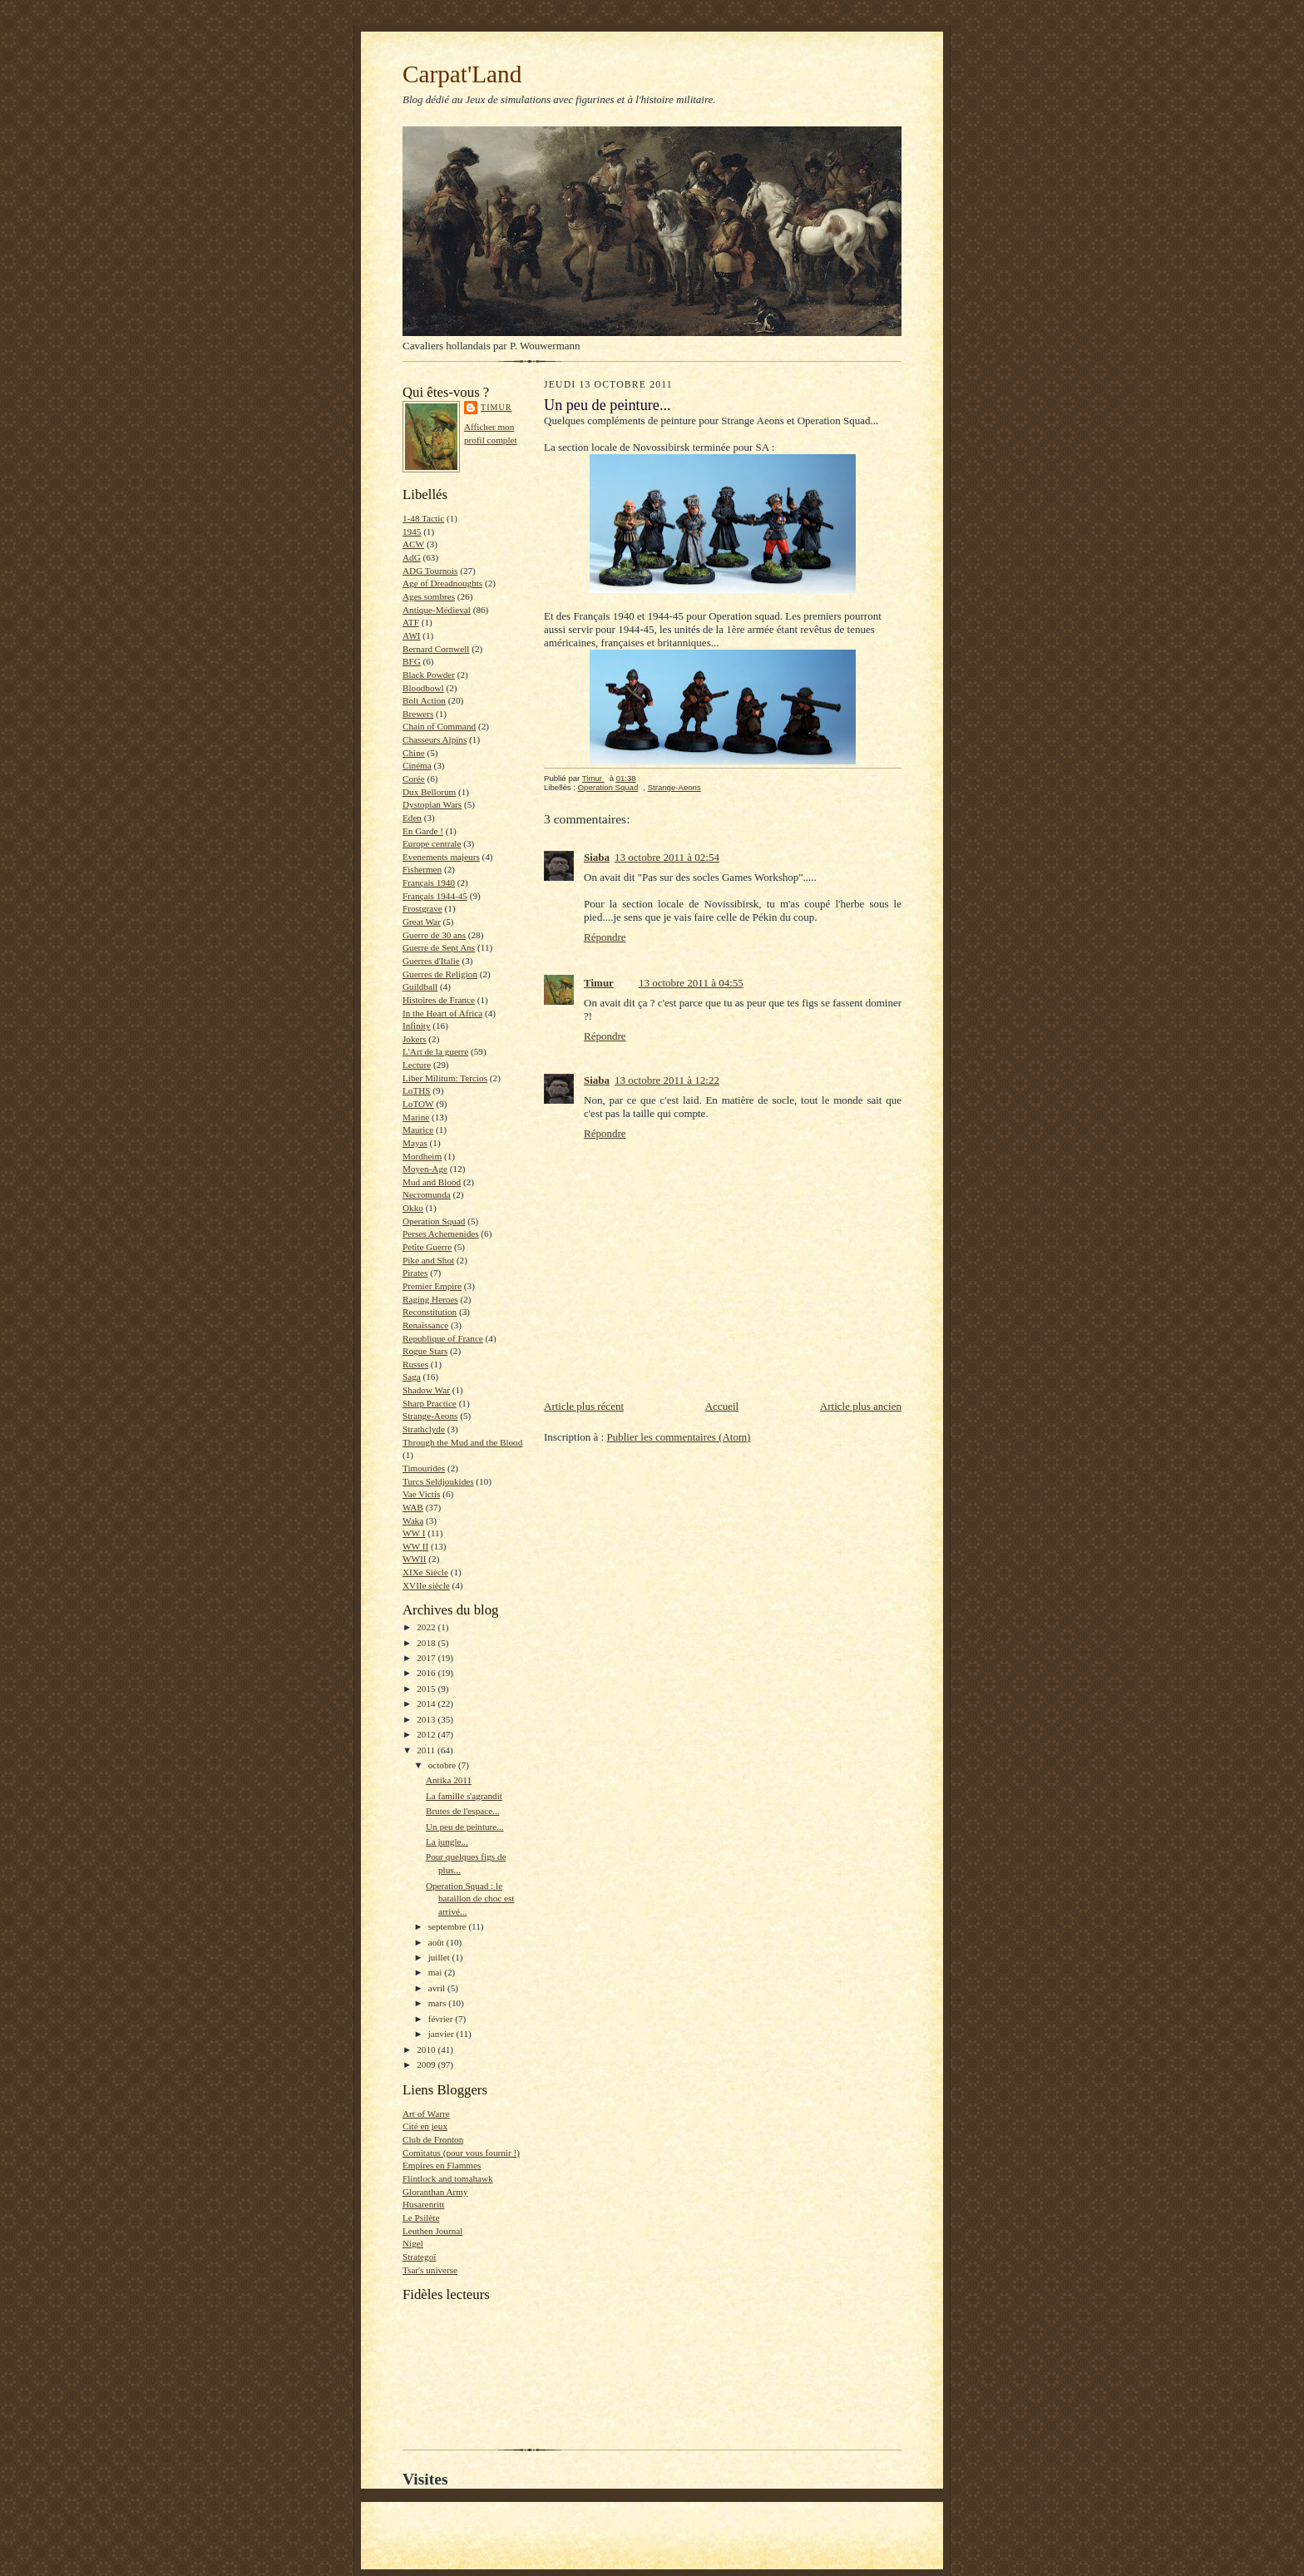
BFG (412, 661)
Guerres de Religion (440, 974)
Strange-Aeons (430, 1416)
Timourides (424, 1468)
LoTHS (417, 1090)
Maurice (418, 1130)
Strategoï (419, 2257)
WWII (415, 1559)
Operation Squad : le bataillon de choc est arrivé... (470, 1898)
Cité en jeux (425, 2126)
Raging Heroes (430, 1299)
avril (437, 1988)
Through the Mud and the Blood (462, 1442)
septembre (448, 1926)
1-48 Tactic (423, 518)
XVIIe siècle (426, 1585)
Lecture (417, 1065)
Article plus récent (584, 1406)
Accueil (721, 1406)
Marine (416, 1117)
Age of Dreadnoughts (442, 583)
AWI (411, 635)
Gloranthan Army (435, 2192)
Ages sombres (429, 596)
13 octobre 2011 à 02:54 (667, 857)
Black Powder (429, 675)
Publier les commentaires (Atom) (678, 1437)
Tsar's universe (430, 2270)
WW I (414, 1533)
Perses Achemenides (441, 1234)
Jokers (415, 1039)
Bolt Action (424, 700)
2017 (427, 1658)
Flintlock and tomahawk (448, 2178)
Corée (414, 779)
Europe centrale (432, 843)
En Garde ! (423, 831)
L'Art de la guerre (435, 1051)
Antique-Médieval (437, 610)
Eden (412, 818)
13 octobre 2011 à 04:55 (691, 983)
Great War (422, 922)
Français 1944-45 (435, 896)
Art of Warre (426, 2114)
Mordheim (422, 1156)
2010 (427, 2049)
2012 (427, 1734)
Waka (413, 1520)
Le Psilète (421, 2217)
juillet (440, 1957)
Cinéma (417, 765)
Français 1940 (429, 883)
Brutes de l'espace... (463, 1811)
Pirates (415, 1273)
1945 (412, 531)
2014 (427, 1703)
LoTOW (418, 1104)
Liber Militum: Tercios (445, 1078)
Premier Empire (432, 1286)
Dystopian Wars (432, 804)
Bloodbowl (423, 688)
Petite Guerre (427, 1247)
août (437, 1942)
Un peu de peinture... (465, 1827)
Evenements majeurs (441, 857)
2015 (427, 1688)
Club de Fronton (433, 2139)
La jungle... (447, 1842)
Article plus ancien (860, 1406)
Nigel (413, 2243)
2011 (427, 1750)
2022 (427, 1627)
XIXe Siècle (425, 1572)
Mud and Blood (432, 1182)
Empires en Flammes (442, 2165)
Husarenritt (423, 2204)
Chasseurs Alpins (435, 739)
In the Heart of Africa (442, 1013)
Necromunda (427, 1194)
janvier (442, 2034)
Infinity (417, 1026)
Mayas (415, 1143)
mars (438, 2003)
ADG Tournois (430, 571)
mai (436, 1972)
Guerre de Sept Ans (439, 947)
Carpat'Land (462, 74)
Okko (413, 1208)
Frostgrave (422, 908)
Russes (415, 1364)
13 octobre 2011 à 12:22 (667, 1080)
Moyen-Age (425, 1169)
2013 (427, 1719)
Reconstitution (430, 1312)
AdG (412, 557)
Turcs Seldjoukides (438, 1481)
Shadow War (426, 1390)
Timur (496, 407)
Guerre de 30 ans (434, 935)
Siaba (597, 857)
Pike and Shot (428, 1260)
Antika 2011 (449, 1780)
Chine (414, 753)
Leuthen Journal (432, 2231)
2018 (427, 1643)
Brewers (418, 714)
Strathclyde (424, 1429)
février (442, 2019)
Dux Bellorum (429, 792)
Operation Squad (434, 1221)
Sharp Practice (430, 1403)
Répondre (605, 937)
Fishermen (422, 869)
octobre (443, 1765)
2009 (427, 2064)
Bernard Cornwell (436, 649)
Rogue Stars (425, 1351)
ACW (413, 544)
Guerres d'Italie (431, 961)
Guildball (420, 986)
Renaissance (425, 1325)
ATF (411, 622)
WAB (413, 1507)
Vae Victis (421, 1494)
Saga (412, 1377)
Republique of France (443, 1338)
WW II (415, 1546)
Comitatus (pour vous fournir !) (461, 2153)
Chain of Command (439, 726)
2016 (427, 1673)
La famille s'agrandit (464, 1796)
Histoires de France (439, 1000)
